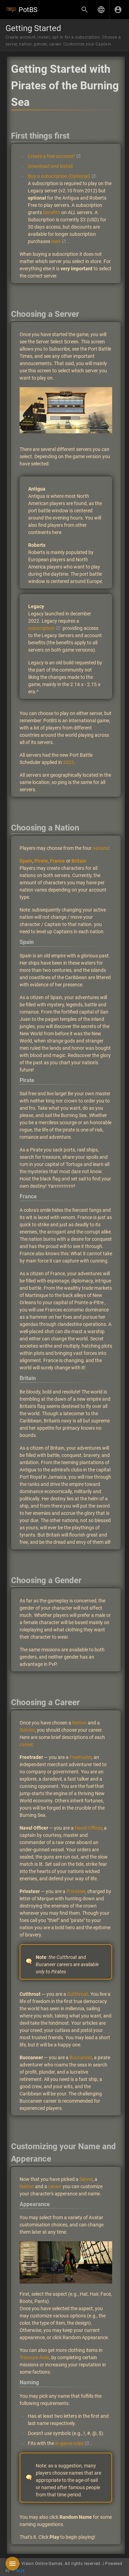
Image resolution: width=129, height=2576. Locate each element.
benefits (51, 212)
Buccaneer (80, 2057)
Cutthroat (77, 1994)
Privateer (75, 1891)
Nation (79, 1722)
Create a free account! (51, 156)
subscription (41, 628)
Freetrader (80, 1757)
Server (86, 2179)
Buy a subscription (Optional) (59, 176)
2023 (68, 762)
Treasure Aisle (34, 2357)
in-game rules (69, 2443)
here (56, 241)
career (26, 1744)
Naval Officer (88, 1828)
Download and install (50, 166)
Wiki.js (17, 2570)
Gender (27, 1730)
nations (101, 848)
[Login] (118, 9)
